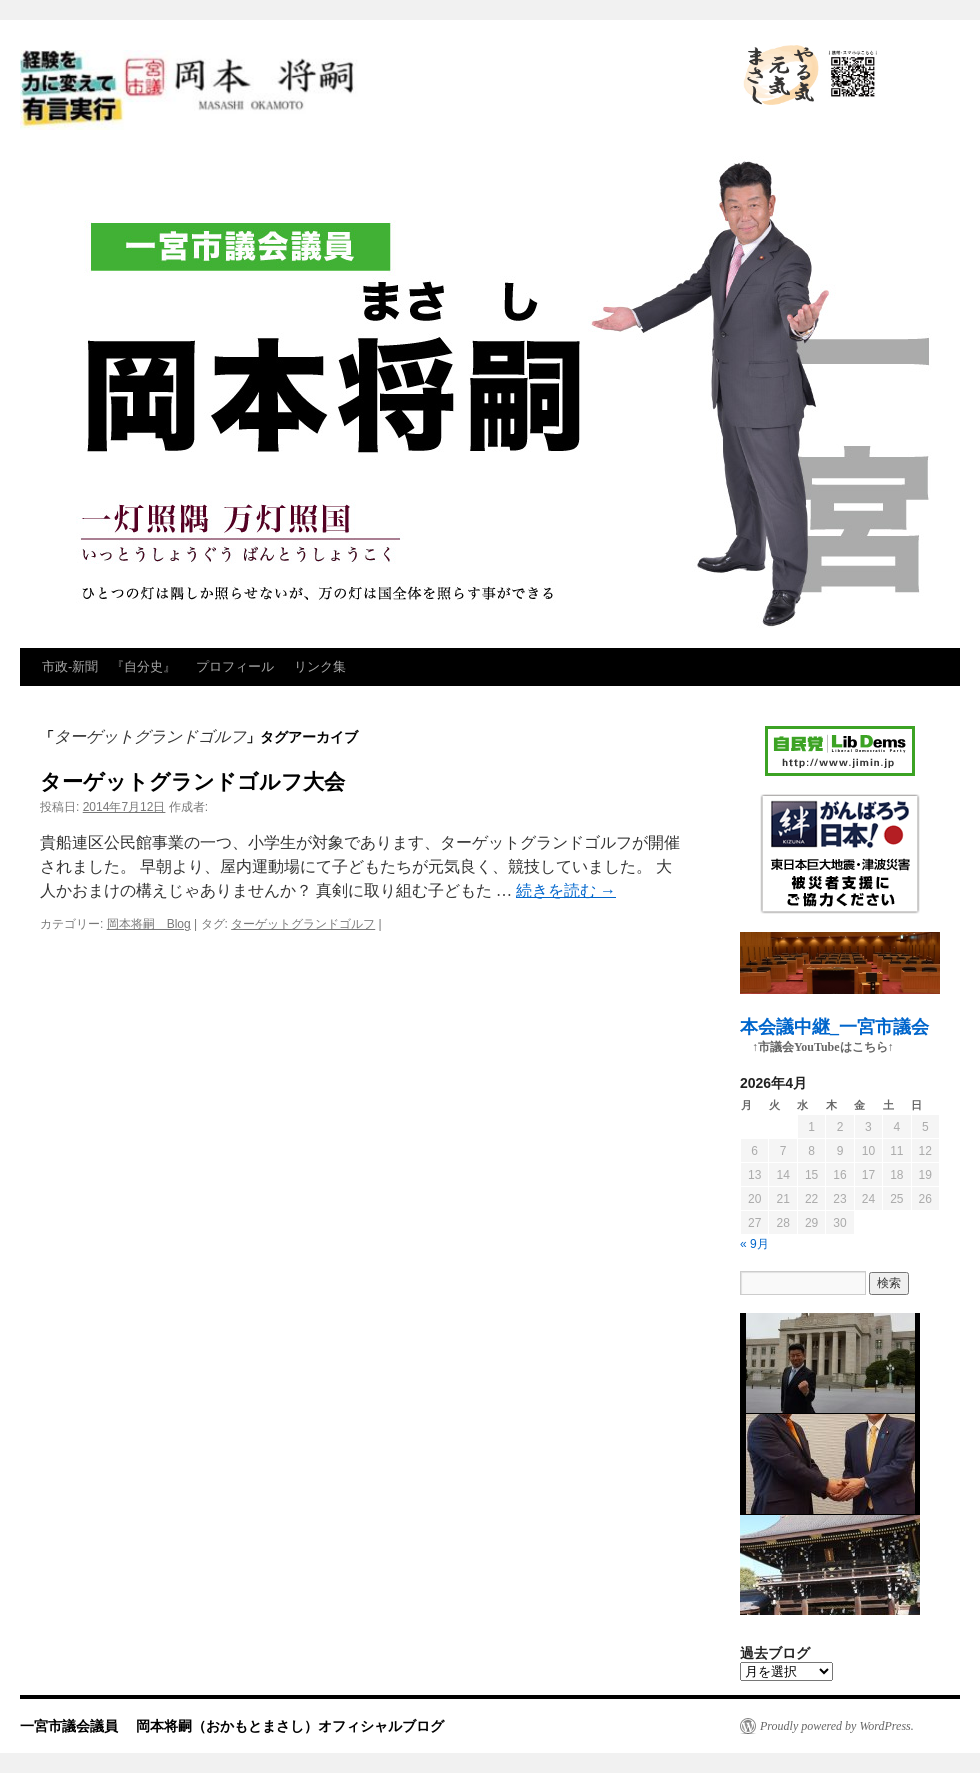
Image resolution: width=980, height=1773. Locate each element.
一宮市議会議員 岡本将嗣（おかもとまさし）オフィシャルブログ (370, 90)
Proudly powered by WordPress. (837, 1726)
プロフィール (235, 666)
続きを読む (566, 890)
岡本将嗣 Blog (149, 924)
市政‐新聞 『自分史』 (109, 666)
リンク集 (320, 666)
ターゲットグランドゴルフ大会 (192, 781)
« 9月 (754, 1244)
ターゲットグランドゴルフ (303, 924)
